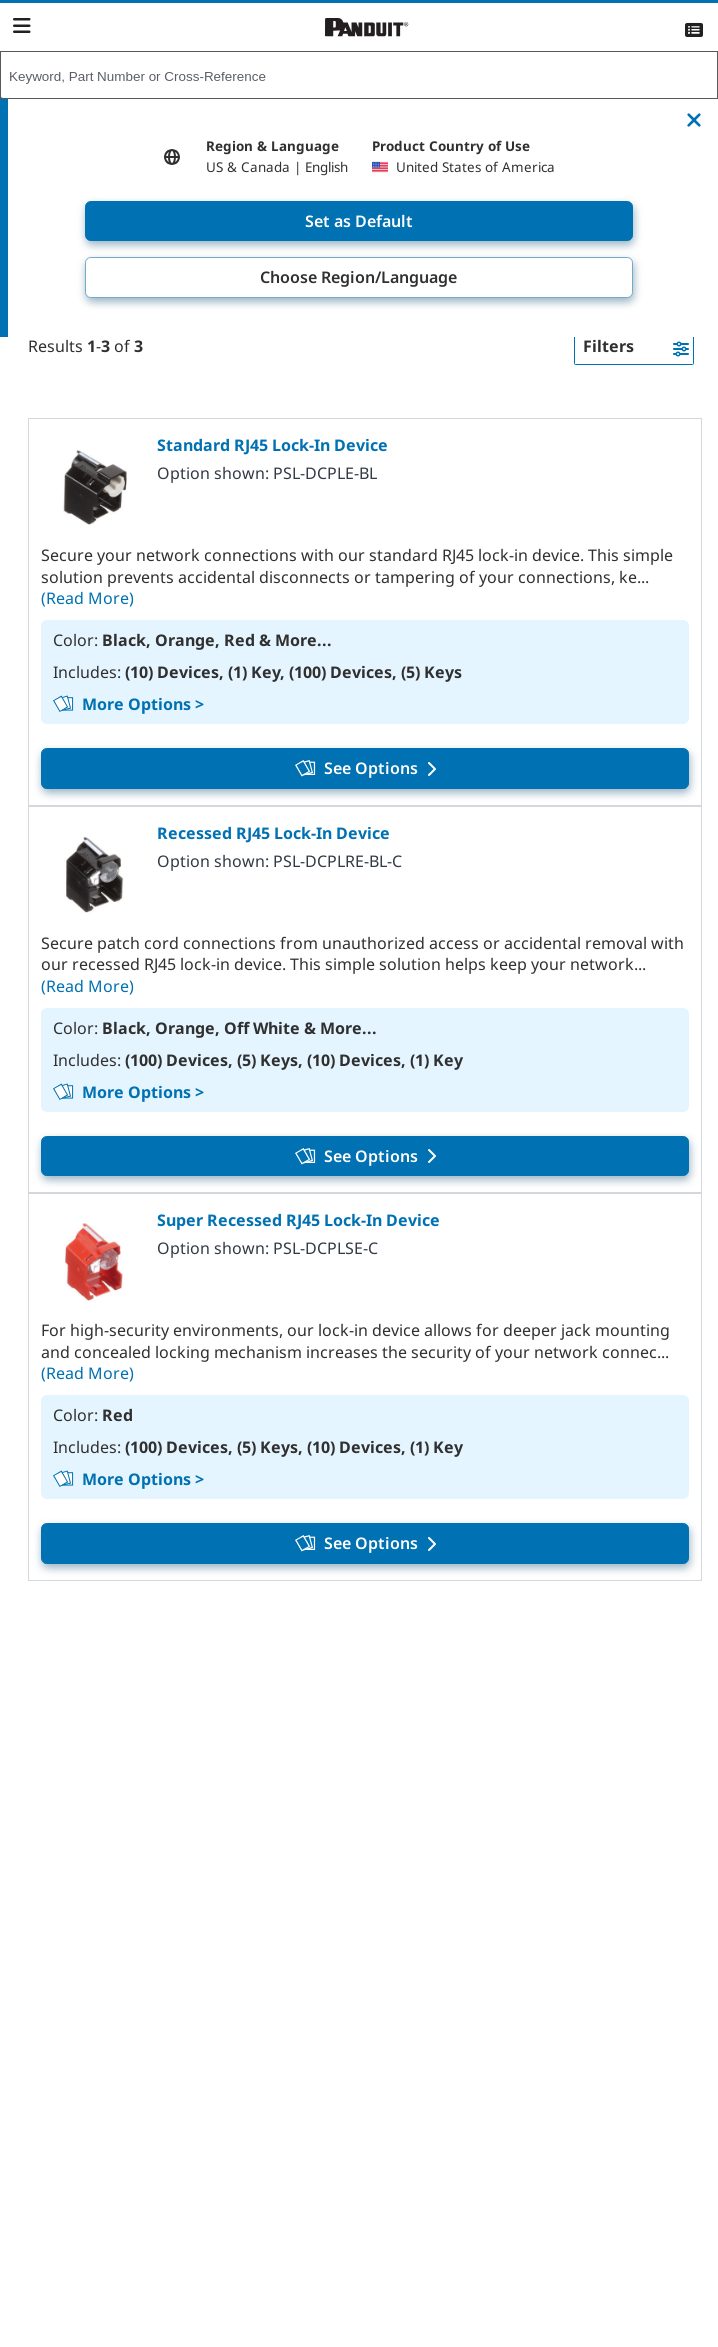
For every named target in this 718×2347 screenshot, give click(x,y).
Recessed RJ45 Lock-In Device (273, 833)
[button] (634, 347)
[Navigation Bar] (21, 26)
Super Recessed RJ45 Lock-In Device (298, 1220)
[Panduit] (367, 27)
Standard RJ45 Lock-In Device (272, 445)
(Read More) (87, 598)
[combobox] (359, 76)
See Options (365, 768)
